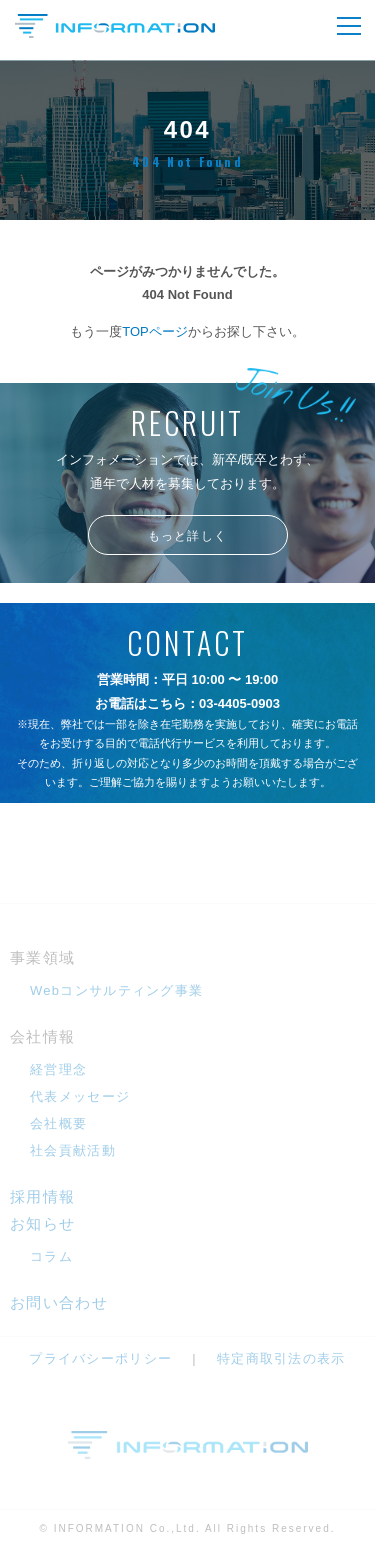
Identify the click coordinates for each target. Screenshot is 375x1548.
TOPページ (155, 331)
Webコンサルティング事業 (116, 990)
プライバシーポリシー (100, 1358)
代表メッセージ (80, 1096)
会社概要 (58, 1123)
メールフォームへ (188, 857)
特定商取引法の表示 (281, 1358)
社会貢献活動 (73, 1150)
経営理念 (58, 1069)
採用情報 (42, 1196)
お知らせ (42, 1223)
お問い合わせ (59, 1302)
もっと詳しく (187, 536)
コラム (51, 1256)
